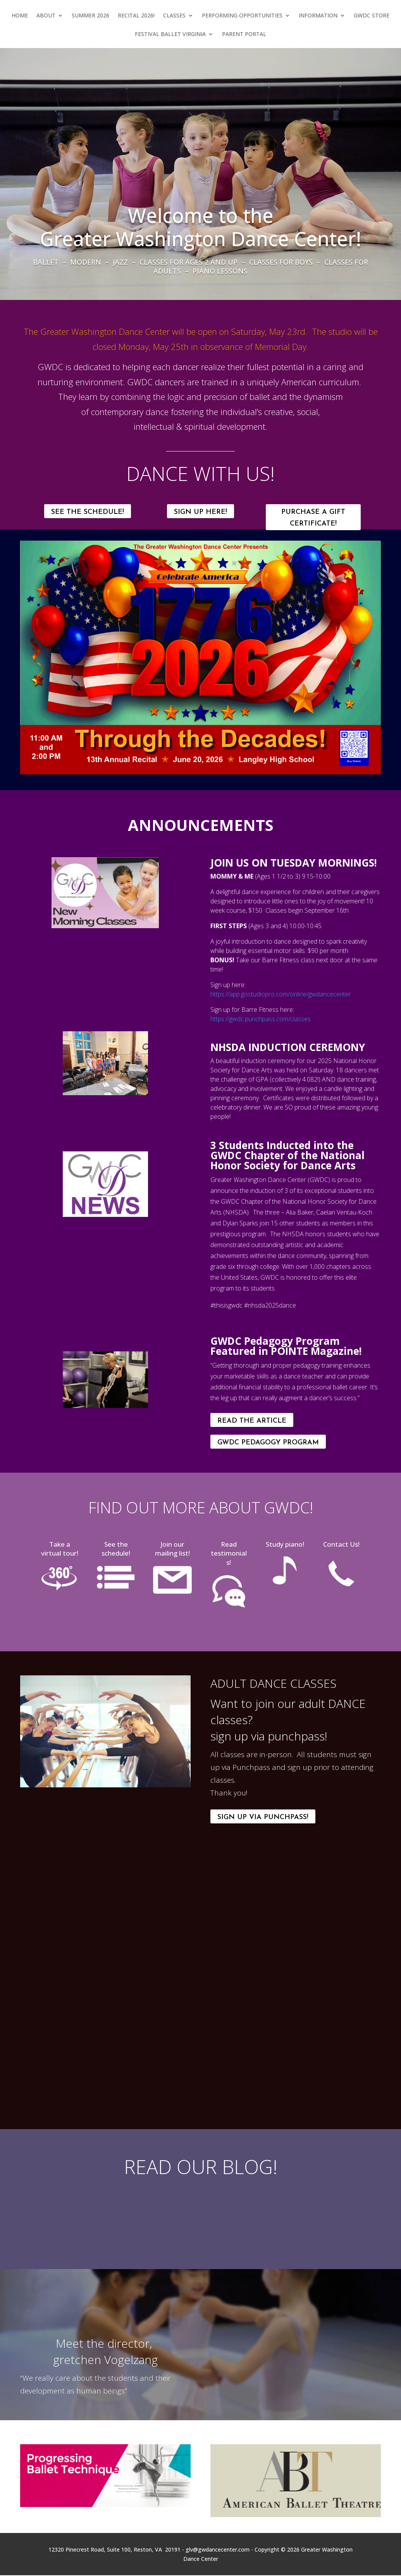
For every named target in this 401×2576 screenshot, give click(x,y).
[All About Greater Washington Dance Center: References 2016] (295, 2341)
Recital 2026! (136, 16)
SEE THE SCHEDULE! (87, 512)
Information (318, 16)
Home (20, 16)
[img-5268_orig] (105, 1093)
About (45, 16)
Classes (174, 16)
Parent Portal (244, 34)
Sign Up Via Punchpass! (262, 1817)
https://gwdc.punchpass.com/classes (260, 1019)
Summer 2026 (90, 16)
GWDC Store (371, 16)
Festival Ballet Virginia (170, 34)
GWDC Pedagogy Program (268, 1442)
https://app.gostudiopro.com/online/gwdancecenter (280, 994)
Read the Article (251, 1421)
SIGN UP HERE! (200, 512)
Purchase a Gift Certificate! (313, 518)
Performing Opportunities (242, 16)
